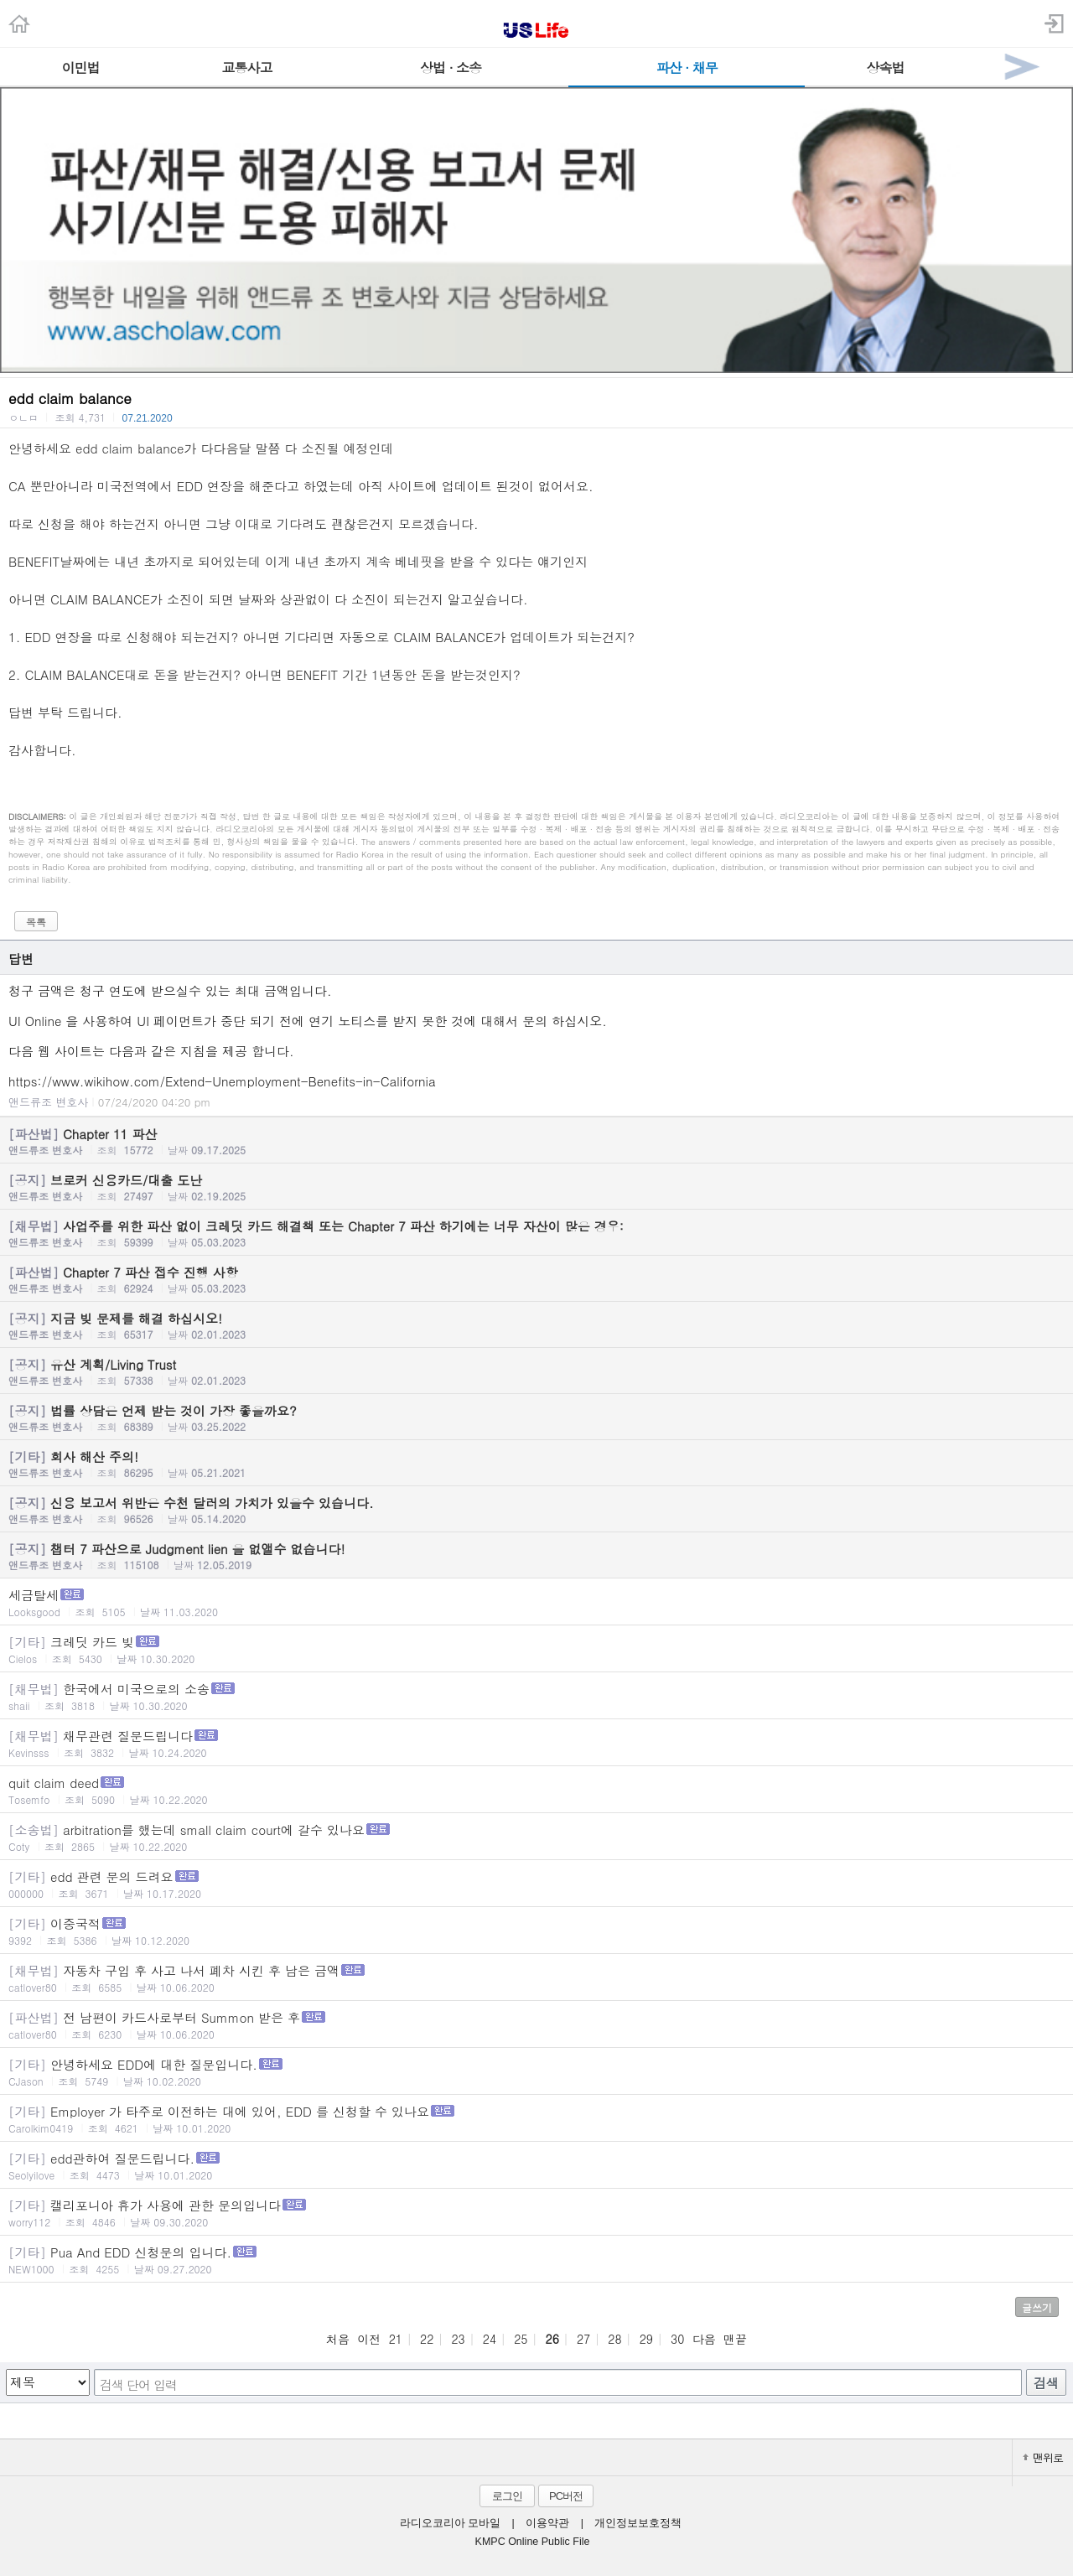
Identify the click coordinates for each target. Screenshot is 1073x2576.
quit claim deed (536, 1790)
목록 (36, 922)
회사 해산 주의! (536, 1464)
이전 (369, 2338)
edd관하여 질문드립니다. (536, 2165)
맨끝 (735, 2338)
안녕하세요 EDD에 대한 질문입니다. (536, 2071)
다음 (704, 2338)
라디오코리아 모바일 (450, 2523)
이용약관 (547, 2523)
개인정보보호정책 (638, 2523)
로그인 (507, 2496)
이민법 (81, 67)
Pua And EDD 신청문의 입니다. (536, 2259)
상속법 (885, 67)
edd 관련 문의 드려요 (536, 1884)
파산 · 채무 (687, 67)
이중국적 (536, 1931)
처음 (338, 2338)
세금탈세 (536, 1602)
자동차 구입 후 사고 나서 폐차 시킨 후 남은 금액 (536, 1978)
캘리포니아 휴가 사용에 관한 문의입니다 (536, 2212)
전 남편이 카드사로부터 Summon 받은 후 (536, 2024)
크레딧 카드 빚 (536, 1649)
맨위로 (1043, 2457)
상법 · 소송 (450, 67)
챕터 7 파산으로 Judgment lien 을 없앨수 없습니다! (536, 1556)
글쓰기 (1037, 2307)
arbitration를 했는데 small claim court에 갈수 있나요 (536, 1837)
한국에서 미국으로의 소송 (536, 1696)
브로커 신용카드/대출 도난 (536, 1187)
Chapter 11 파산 (536, 1141)
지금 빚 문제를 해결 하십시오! (536, 1325)
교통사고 (246, 67)
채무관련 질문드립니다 (536, 1743)
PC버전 (566, 2496)
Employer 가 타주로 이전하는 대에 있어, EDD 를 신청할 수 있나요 (536, 2118)
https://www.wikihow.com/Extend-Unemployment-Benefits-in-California (222, 1081)
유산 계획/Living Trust (536, 1371)
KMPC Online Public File (532, 2541)
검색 (1046, 2383)
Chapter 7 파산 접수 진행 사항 (536, 1279)
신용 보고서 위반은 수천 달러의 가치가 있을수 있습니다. (536, 1510)
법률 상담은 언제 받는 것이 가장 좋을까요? (536, 1417)
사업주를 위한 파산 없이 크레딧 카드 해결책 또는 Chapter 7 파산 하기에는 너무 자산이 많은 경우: (536, 1233)
